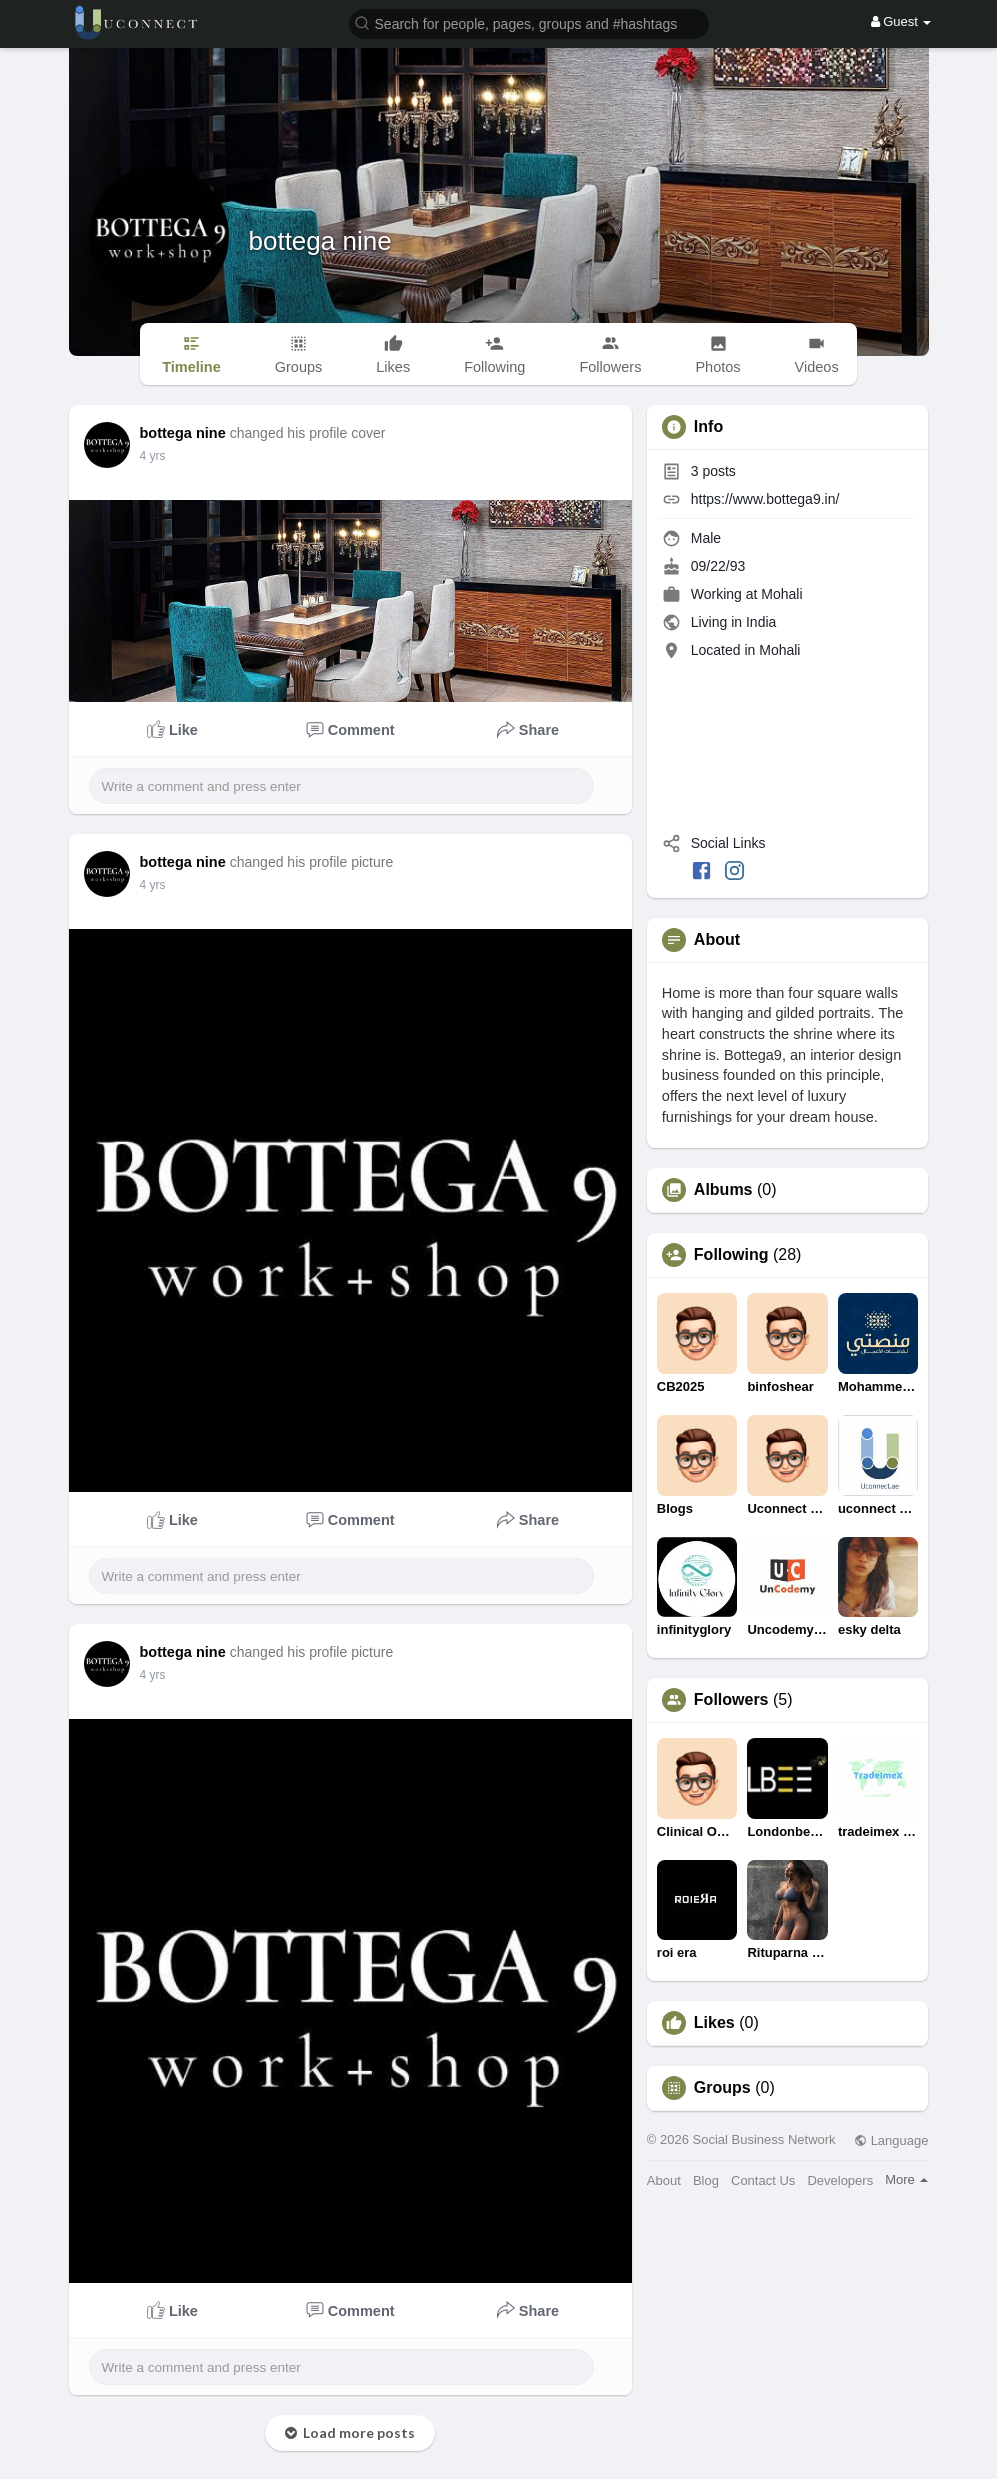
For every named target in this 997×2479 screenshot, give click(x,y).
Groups (722, 2088)
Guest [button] (901, 21)
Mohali (781, 594)
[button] (529, 22)
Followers (731, 1700)
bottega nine (320, 241)
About (664, 2180)
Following (731, 1255)
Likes (714, 2023)
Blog (706, 2180)
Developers (840, 2180)
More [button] (906, 2179)
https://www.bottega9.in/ (765, 499)
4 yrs (153, 456)
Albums (723, 1190)
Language (891, 2140)
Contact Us (763, 2180)
